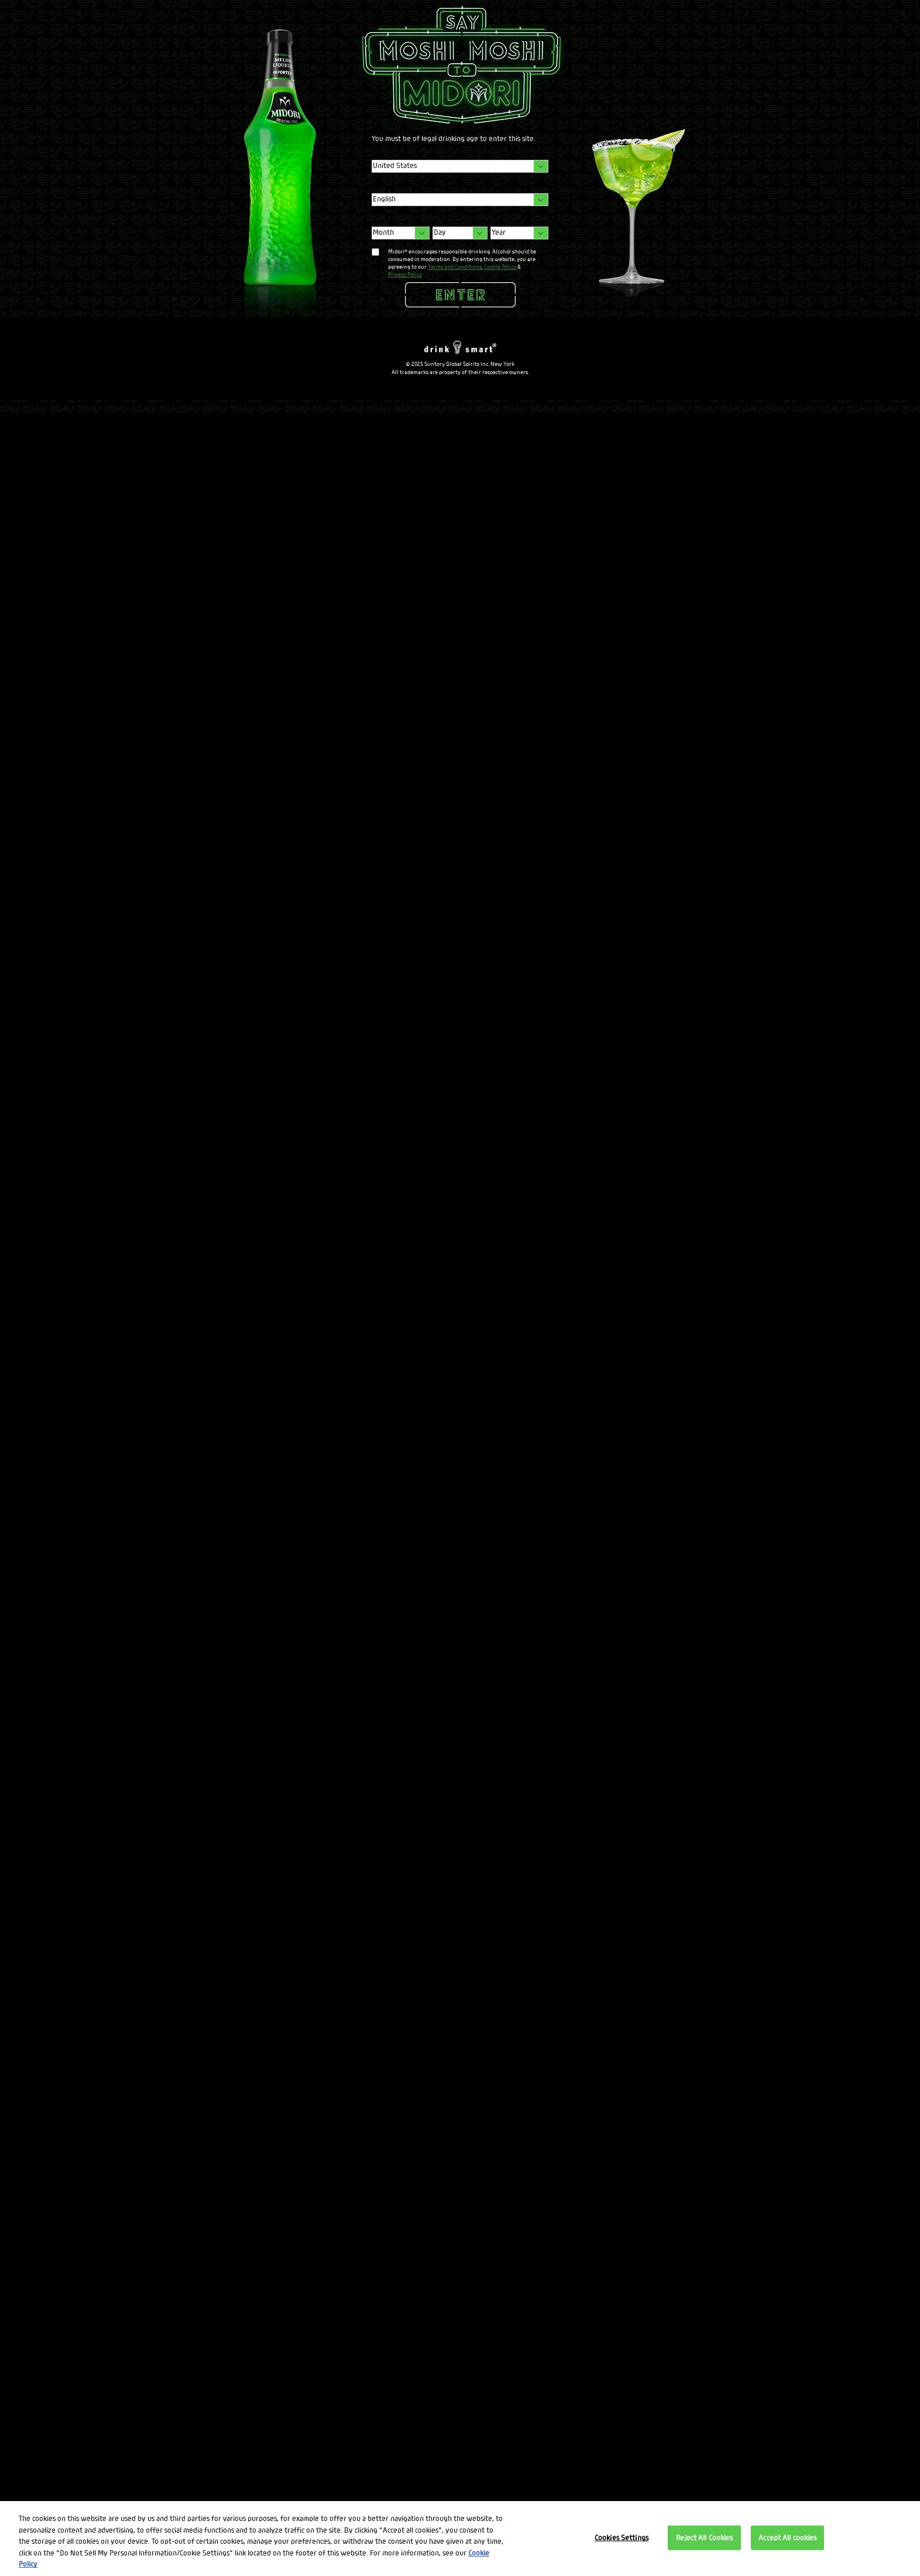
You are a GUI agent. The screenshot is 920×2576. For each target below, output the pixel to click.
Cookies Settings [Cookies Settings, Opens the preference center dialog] (621, 2537)
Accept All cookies (787, 2537)
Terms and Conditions (455, 266)
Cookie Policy (500, 266)
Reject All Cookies (704, 2537)
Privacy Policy (405, 274)
